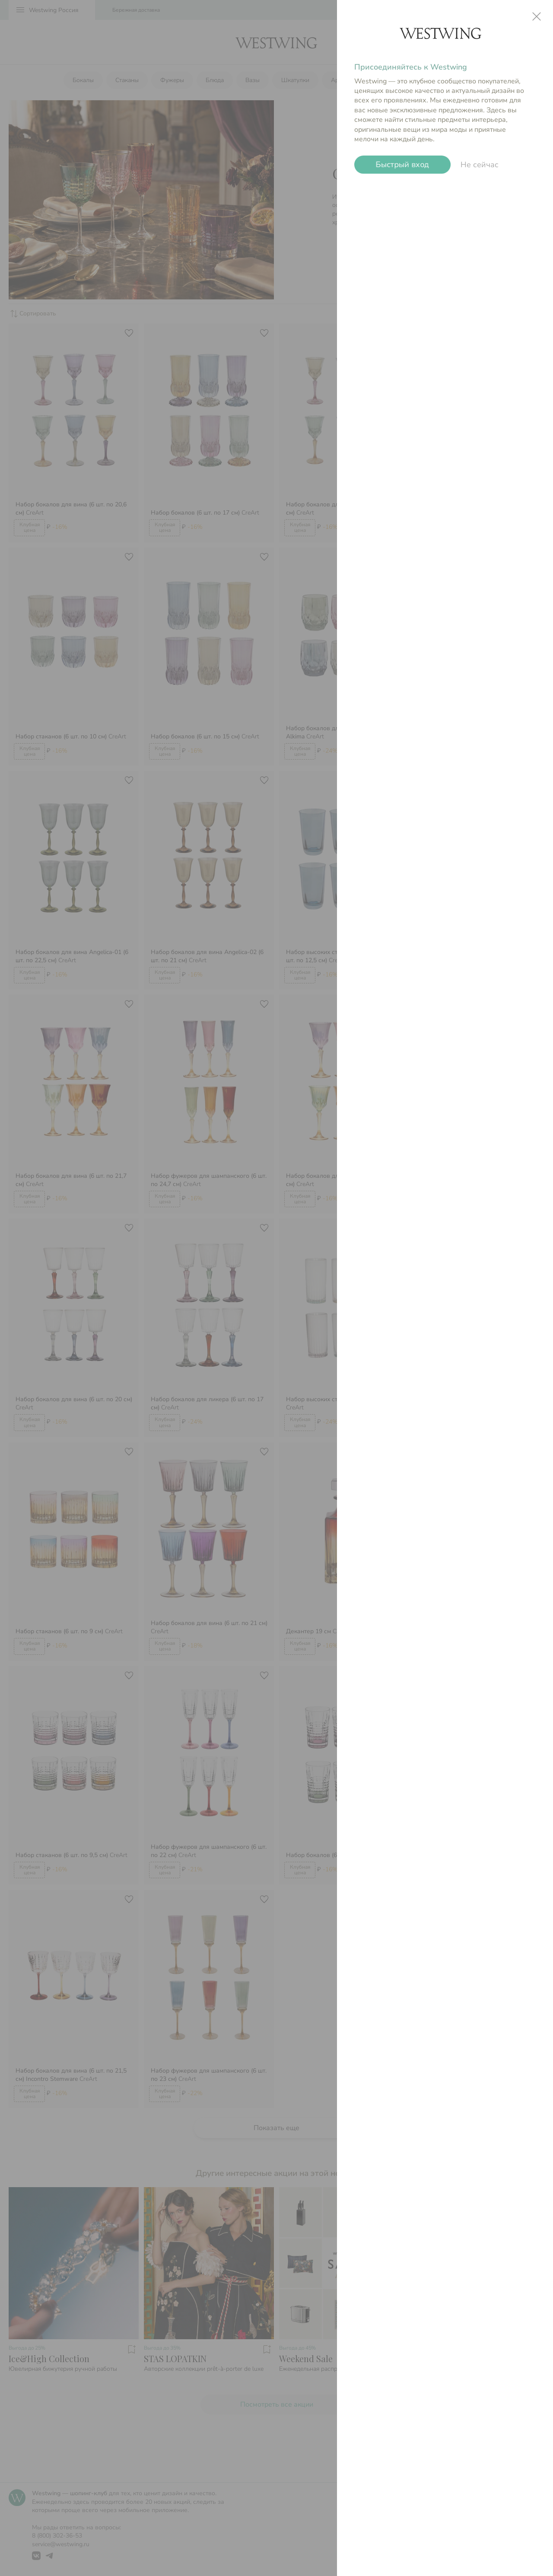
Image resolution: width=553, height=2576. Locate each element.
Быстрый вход (402, 164)
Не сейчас (480, 164)
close (536, 16)
